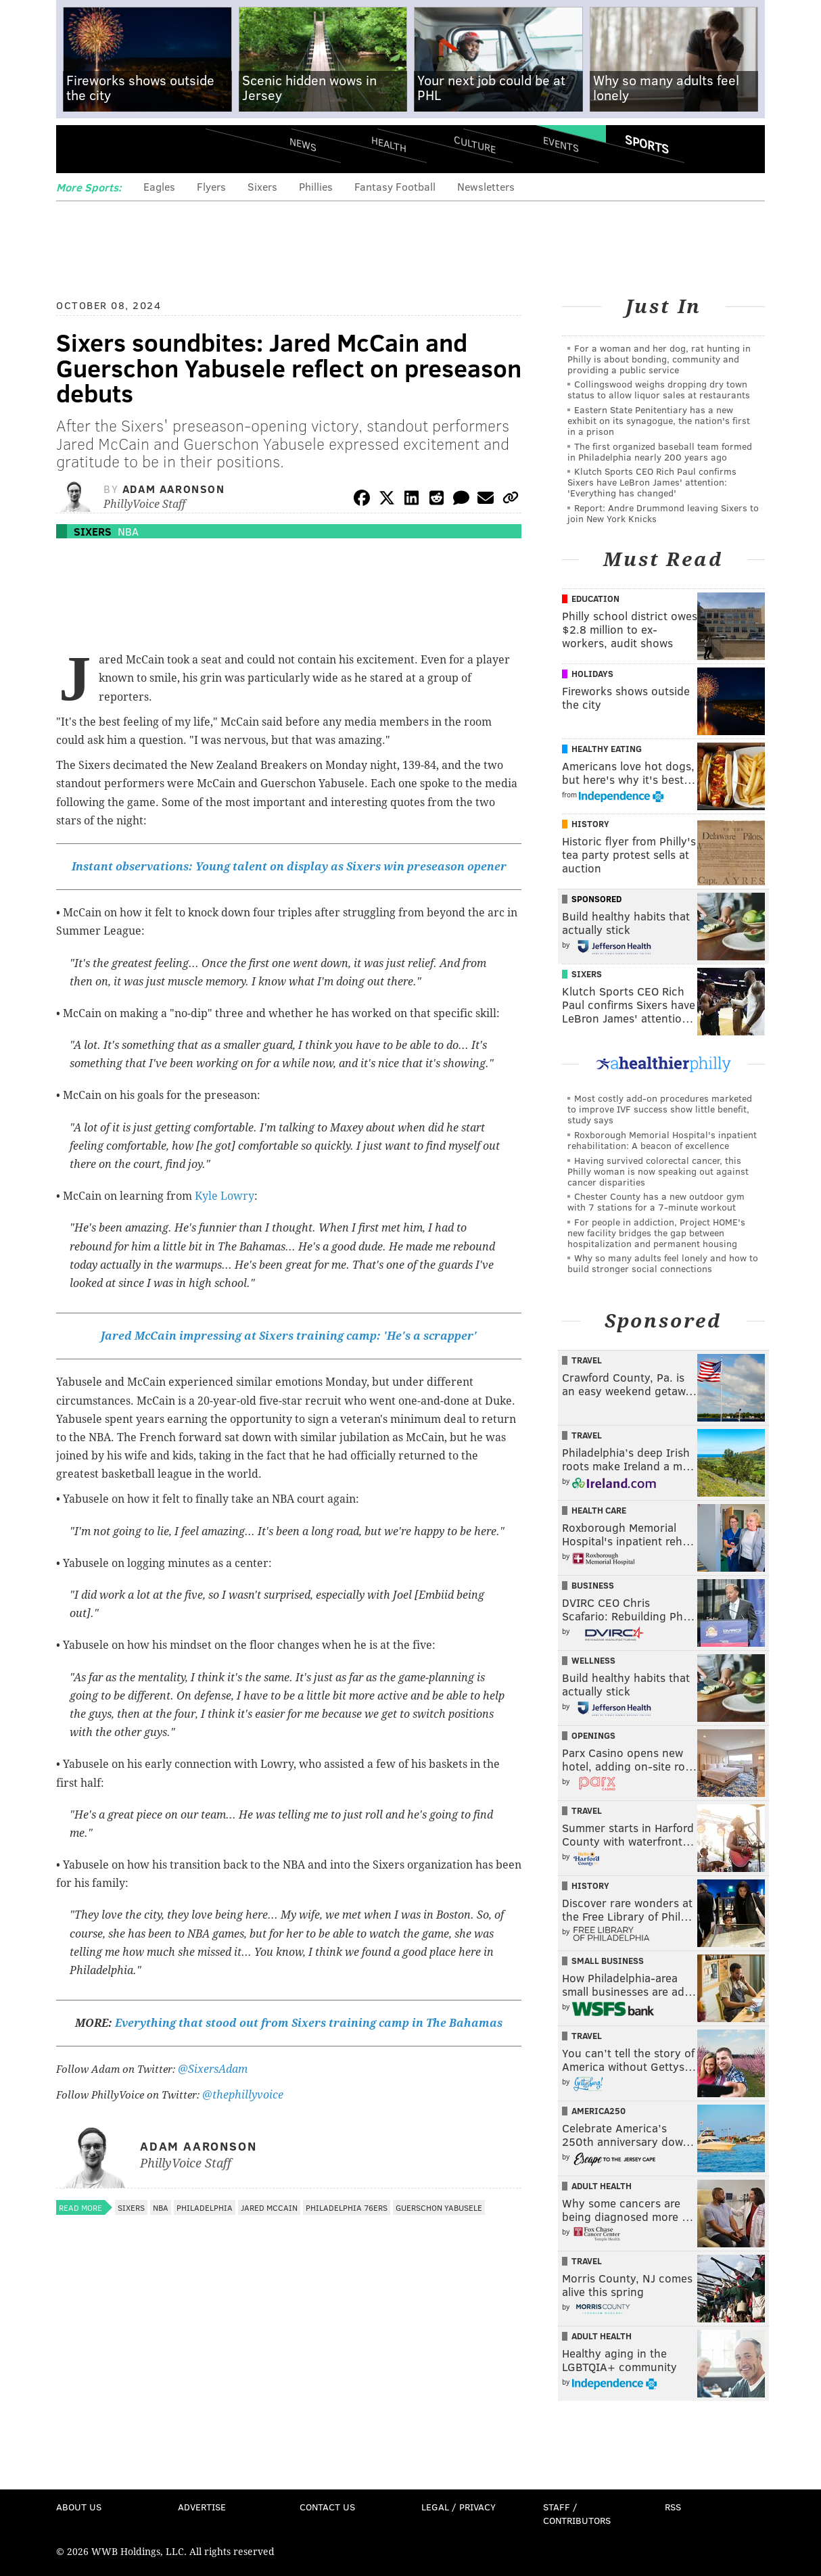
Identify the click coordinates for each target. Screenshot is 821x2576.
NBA (128, 531)
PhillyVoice (149, 149)
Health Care (598, 1510)
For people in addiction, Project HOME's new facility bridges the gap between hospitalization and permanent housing (656, 1232)
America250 (598, 2111)
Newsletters (486, 186)
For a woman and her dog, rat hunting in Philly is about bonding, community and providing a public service (659, 359)
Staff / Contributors (577, 2513)
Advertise (202, 2506)
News (302, 144)
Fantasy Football (395, 186)
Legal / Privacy (458, 2506)
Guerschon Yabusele (439, 2207)
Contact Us (327, 2506)
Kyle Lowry (224, 1196)
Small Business (607, 1960)
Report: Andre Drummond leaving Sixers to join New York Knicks (663, 513)
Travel (586, 1360)
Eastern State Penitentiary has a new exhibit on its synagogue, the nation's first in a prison (658, 420)
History (590, 824)
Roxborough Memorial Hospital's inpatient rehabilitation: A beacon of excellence (662, 1140)
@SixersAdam (213, 2069)
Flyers (211, 186)
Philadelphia (205, 2207)
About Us (78, 2506)
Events (561, 144)
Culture (475, 144)
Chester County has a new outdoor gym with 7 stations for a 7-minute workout (656, 1201)
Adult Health (601, 2186)
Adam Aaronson (173, 489)
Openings (593, 1735)
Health (388, 144)
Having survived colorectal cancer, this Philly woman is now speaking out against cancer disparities (658, 1171)
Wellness (593, 1660)
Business (592, 1585)
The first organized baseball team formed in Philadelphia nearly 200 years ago (659, 451)
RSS (673, 2506)
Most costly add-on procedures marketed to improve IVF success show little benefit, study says (659, 1109)
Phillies (316, 186)
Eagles (159, 186)
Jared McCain (269, 2207)
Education (595, 598)
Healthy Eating (606, 749)
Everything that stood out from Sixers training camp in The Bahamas (308, 2023)
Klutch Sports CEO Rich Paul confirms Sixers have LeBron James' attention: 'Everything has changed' (651, 482)
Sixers (262, 186)
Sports (647, 144)
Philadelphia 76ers (347, 2207)
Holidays (592, 674)
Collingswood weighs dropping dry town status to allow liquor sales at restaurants (658, 389)
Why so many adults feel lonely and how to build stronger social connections (662, 1263)
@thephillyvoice (242, 2094)
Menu (78, 149)
